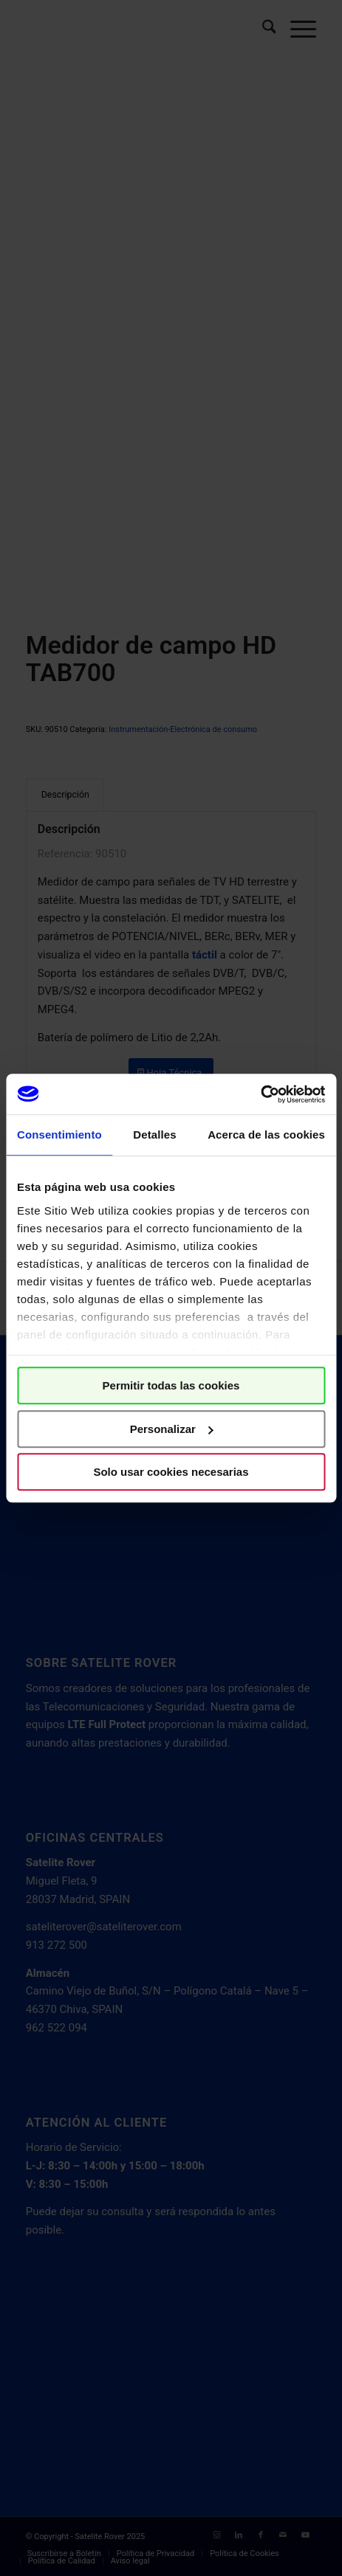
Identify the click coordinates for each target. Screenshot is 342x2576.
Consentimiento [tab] (59, 1134)
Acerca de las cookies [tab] (266, 1134)
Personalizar (171, 1429)
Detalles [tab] (154, 1134)
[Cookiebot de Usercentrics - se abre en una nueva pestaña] (260, 1094)
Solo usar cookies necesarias (170, 1471)
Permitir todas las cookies (171, 1385)
